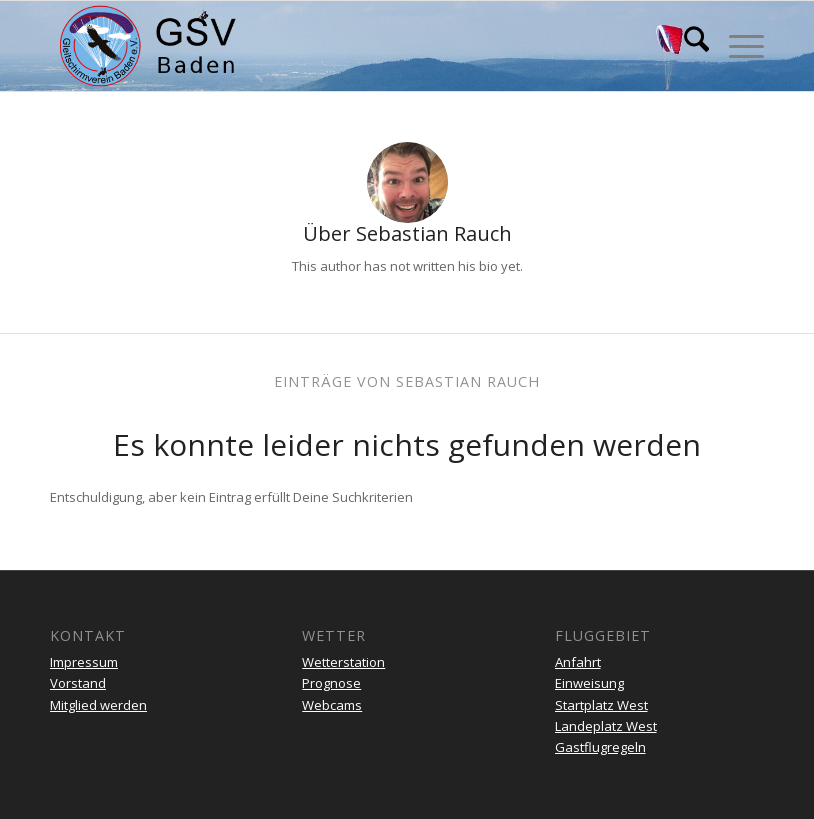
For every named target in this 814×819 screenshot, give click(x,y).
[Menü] (736, 46)
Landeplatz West (606, 726)
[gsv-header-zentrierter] (148, 46)
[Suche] (686, 46)
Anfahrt (578, 662)
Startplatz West (601, 705)
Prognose (331, 683)
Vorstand (78, 683)
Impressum (84, 662)
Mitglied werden (98, 705)
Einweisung (589, 683)
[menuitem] (686, 46)
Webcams (332, 705)
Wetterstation (343, 662)
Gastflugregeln (600, 747)
